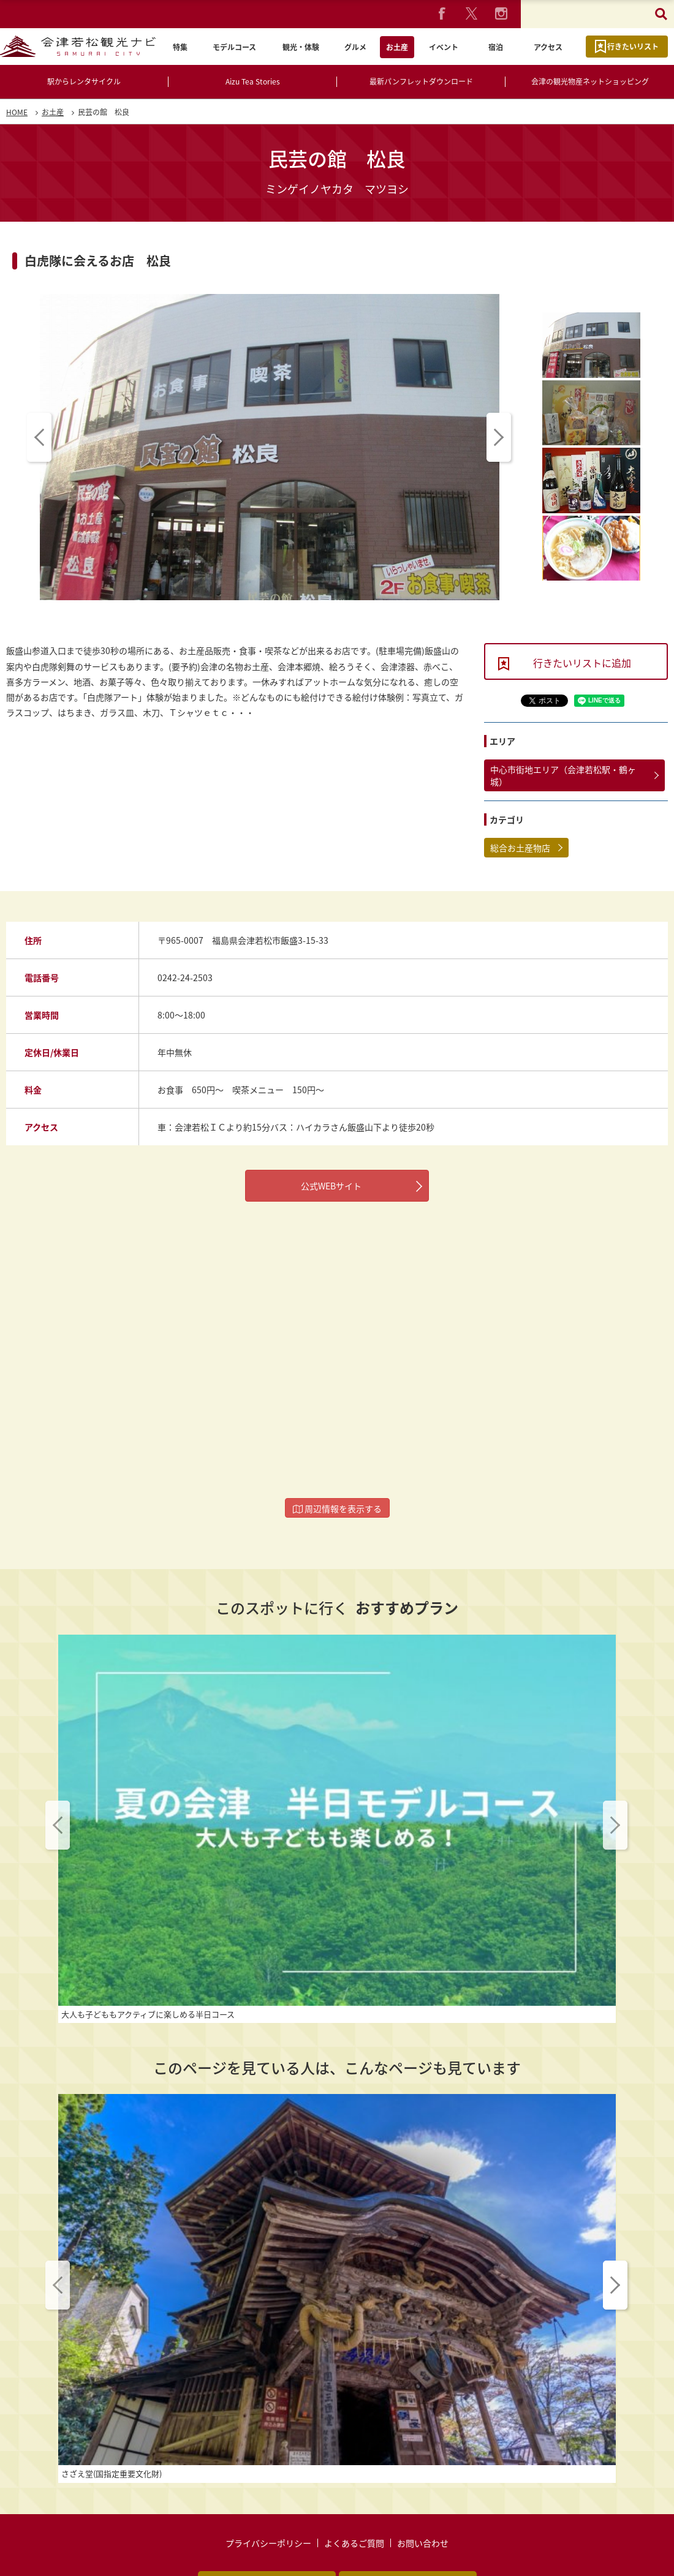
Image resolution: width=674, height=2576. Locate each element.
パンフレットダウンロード (267, 2517)
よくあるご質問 (354, 2478)
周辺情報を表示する (337, 1508)
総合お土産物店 (520, 848)
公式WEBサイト (331, 1186)
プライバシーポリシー (268, 2478)
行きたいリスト (633, 46)
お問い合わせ (423, 2478)
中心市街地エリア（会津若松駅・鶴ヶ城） (563, 775)
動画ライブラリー (407, 2517)
